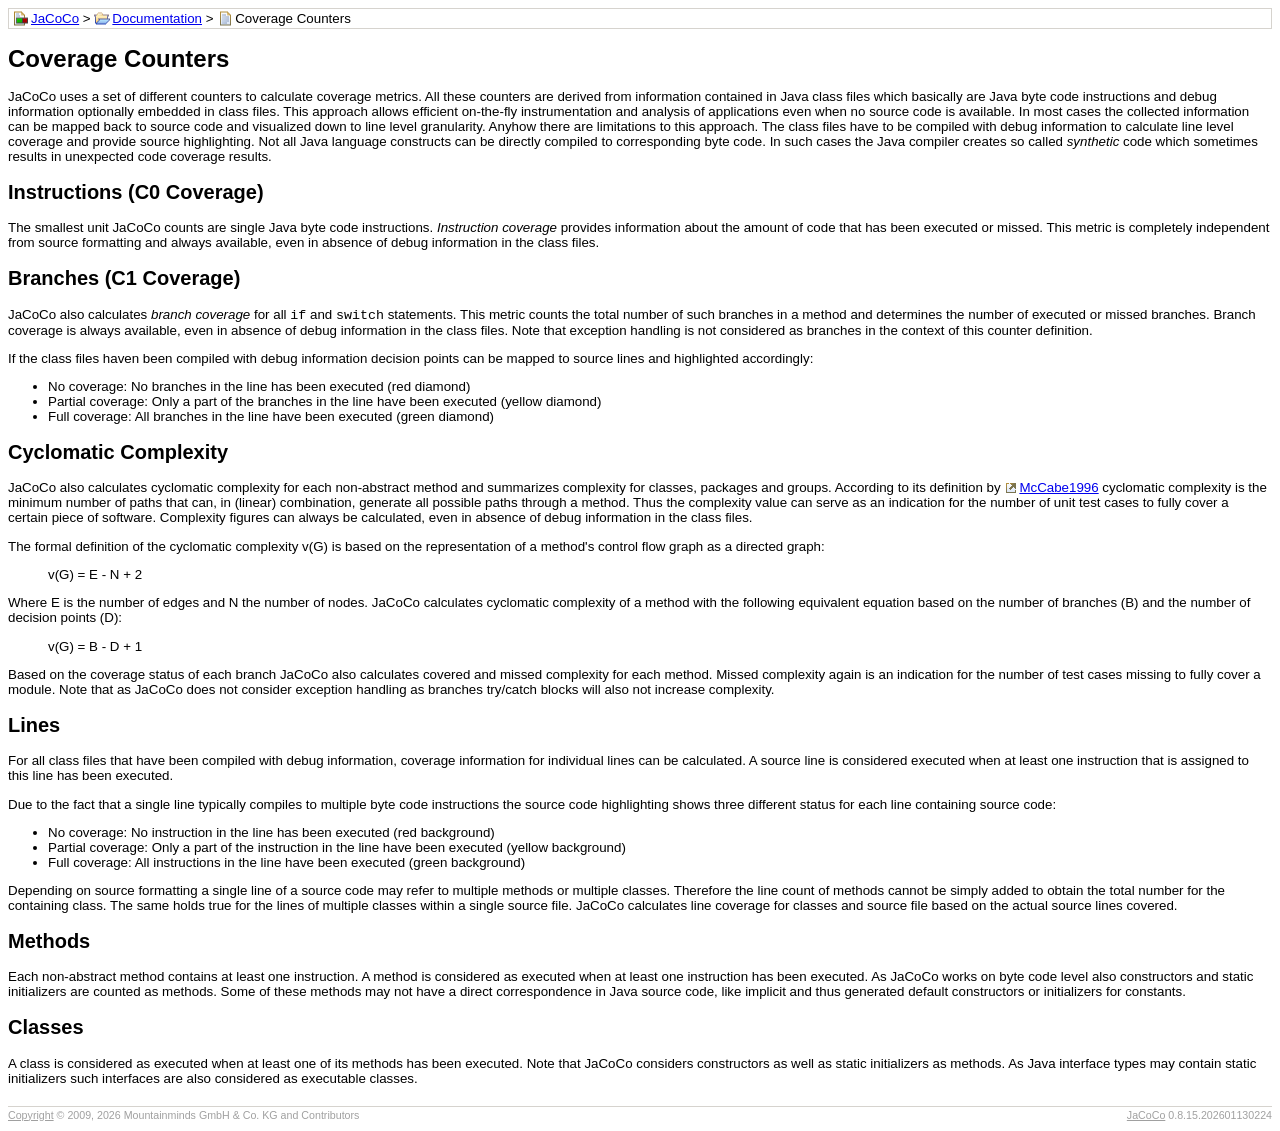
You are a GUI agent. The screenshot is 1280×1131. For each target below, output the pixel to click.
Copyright (31, 1117)
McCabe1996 (1058, 489)
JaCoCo (55, 18)
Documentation (157, 18)
